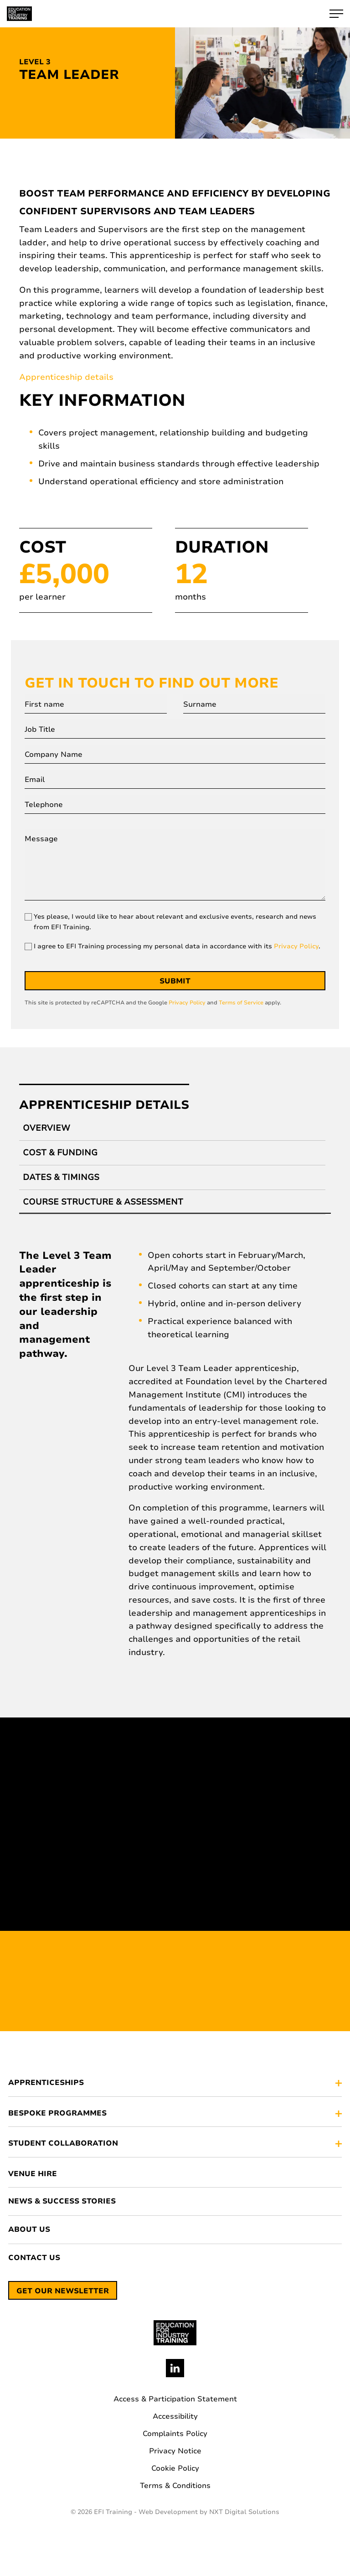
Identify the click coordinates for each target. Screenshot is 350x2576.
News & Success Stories (62, 2201)
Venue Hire (32, 2174)
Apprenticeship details (66, 377)
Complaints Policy (175, 2434)
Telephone (44, 805)
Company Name (53, 755)
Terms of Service (241, 1002)
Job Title (40, 729)
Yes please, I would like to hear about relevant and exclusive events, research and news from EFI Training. (175, 921)
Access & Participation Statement (175, 2399)
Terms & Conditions (175, 2486)
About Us (29, 2230)
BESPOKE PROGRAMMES (57, 2114)
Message (41, 839)
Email (35, 780)
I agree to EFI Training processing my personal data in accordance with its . (177, 946)
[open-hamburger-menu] (336, 14)
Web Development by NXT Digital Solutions (209, 2512)
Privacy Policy (296, 946)
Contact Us (34, 2258)
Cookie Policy (175, 2468)
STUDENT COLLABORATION (63, 2144)
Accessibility (175, 2416)
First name (44, 704)
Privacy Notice (175, 2451)
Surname (199, 704)
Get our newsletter (62, 2291)
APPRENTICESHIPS (46, 2083)
